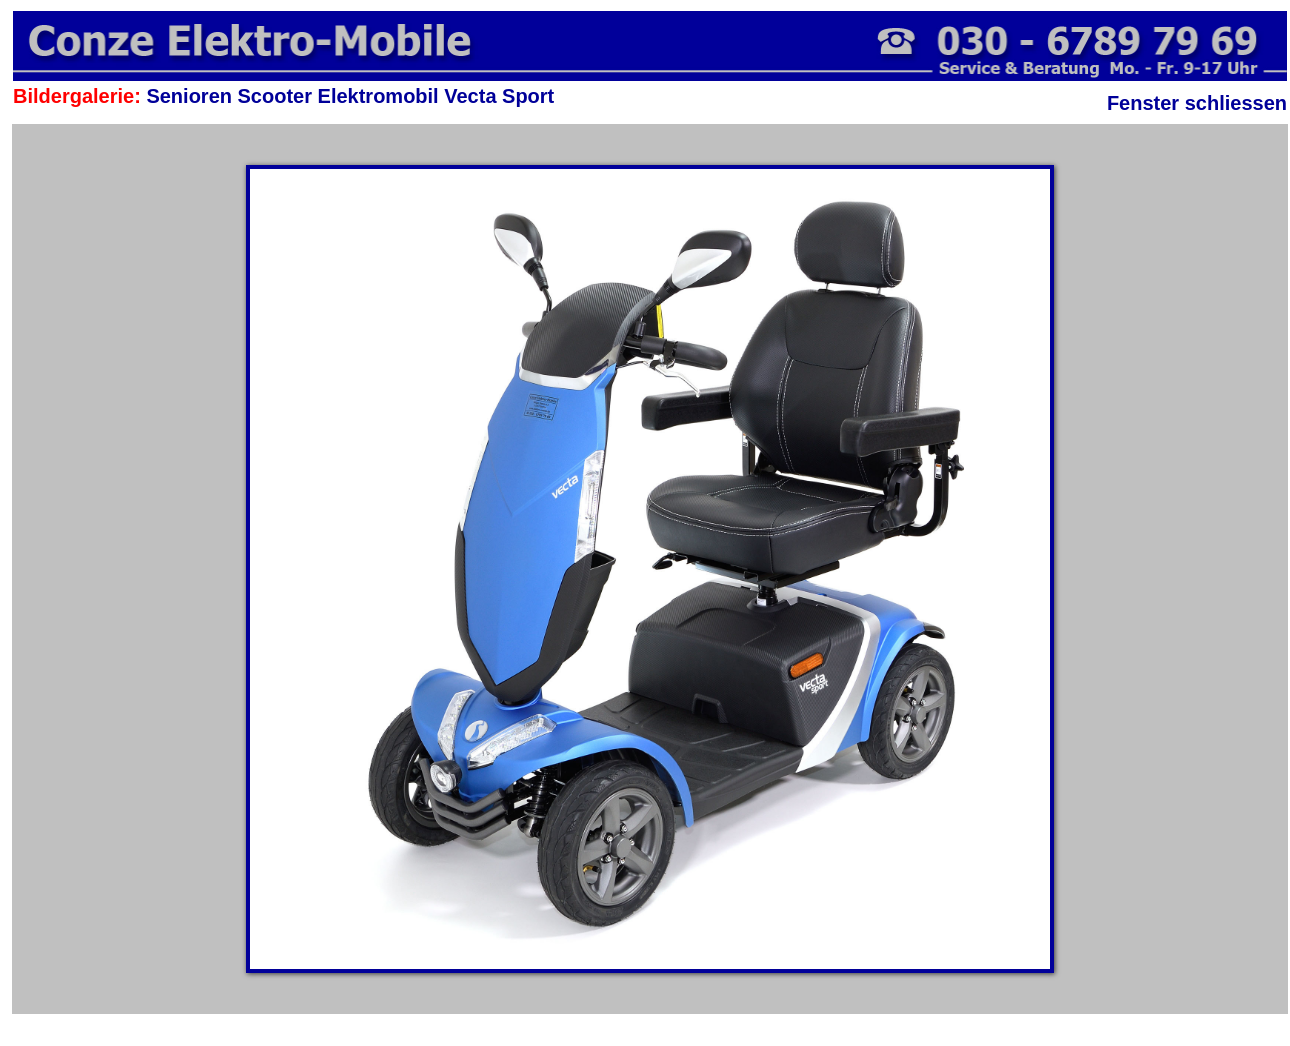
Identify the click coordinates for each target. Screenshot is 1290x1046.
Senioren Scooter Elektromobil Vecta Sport (350, 96)
